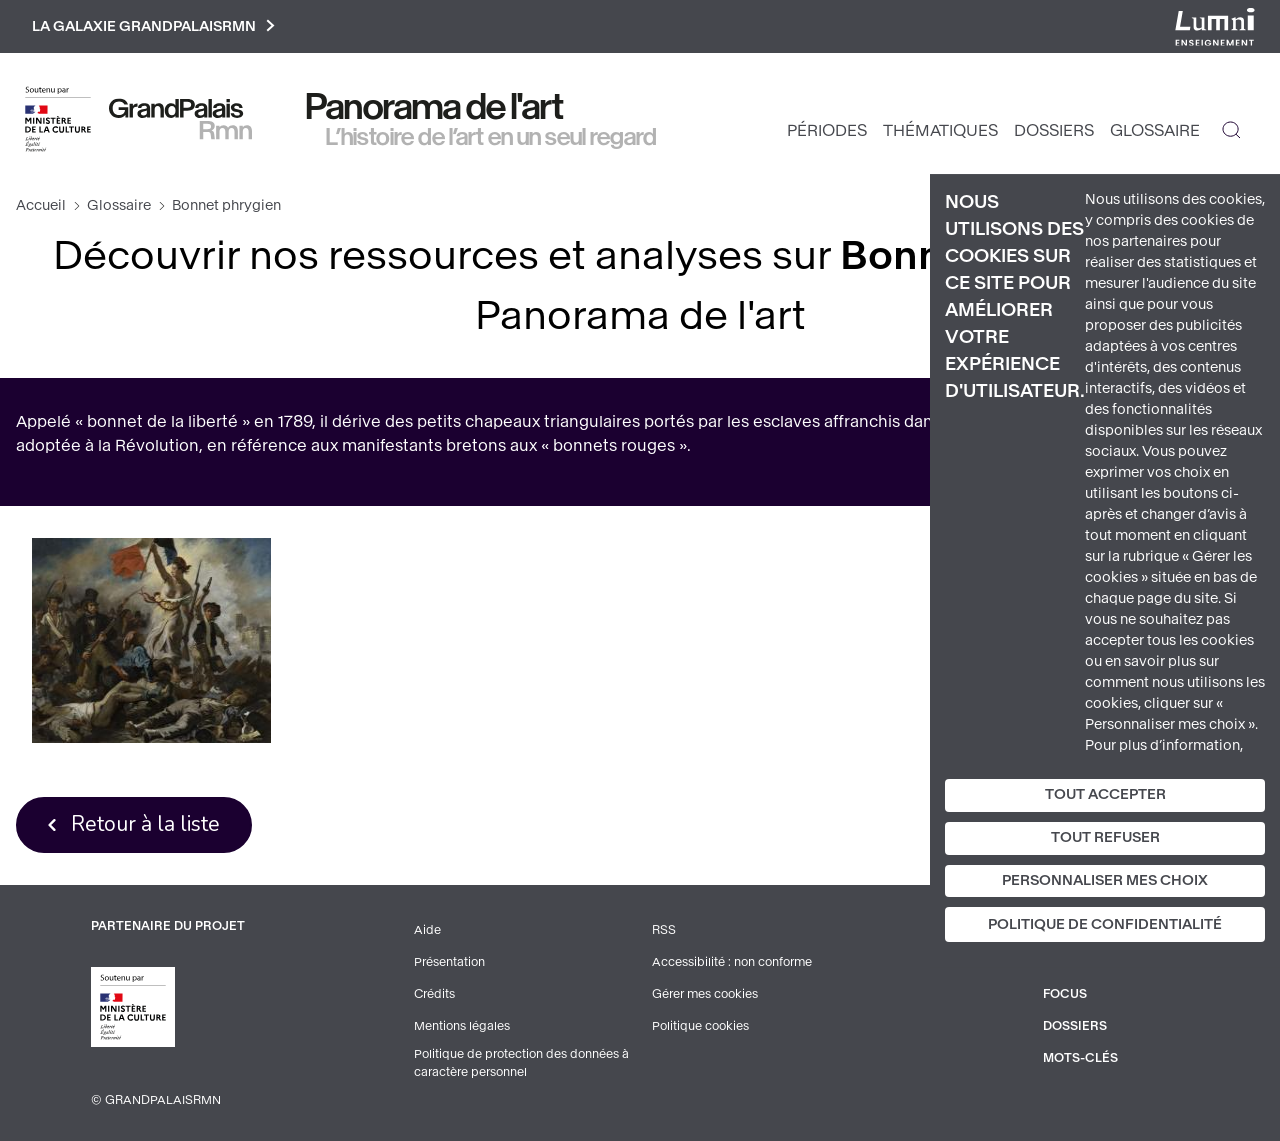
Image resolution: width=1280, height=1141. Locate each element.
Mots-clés (1080, 1058)
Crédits (434, 994)
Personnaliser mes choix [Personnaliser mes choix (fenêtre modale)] (1105, 880)
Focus (1065, 994)
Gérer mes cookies (705, 994)
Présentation (449, 962)
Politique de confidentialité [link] (1105, 924)
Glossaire (1155, 130)
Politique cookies (700, 1026)
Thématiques (940, 130)
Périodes (827, 130)
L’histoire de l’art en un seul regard (491, 137)
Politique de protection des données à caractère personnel (521, 1063)
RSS (664, 930)
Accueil (41, 205)
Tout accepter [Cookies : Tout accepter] (1105, 794)
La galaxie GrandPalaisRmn (153, 26)
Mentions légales (462, 1026)
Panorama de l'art (435, 107)
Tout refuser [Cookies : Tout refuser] (1105, 837)
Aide (427, 930)
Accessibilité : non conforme (732, 962)
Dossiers (1054, 130)
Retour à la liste (145, 824)
